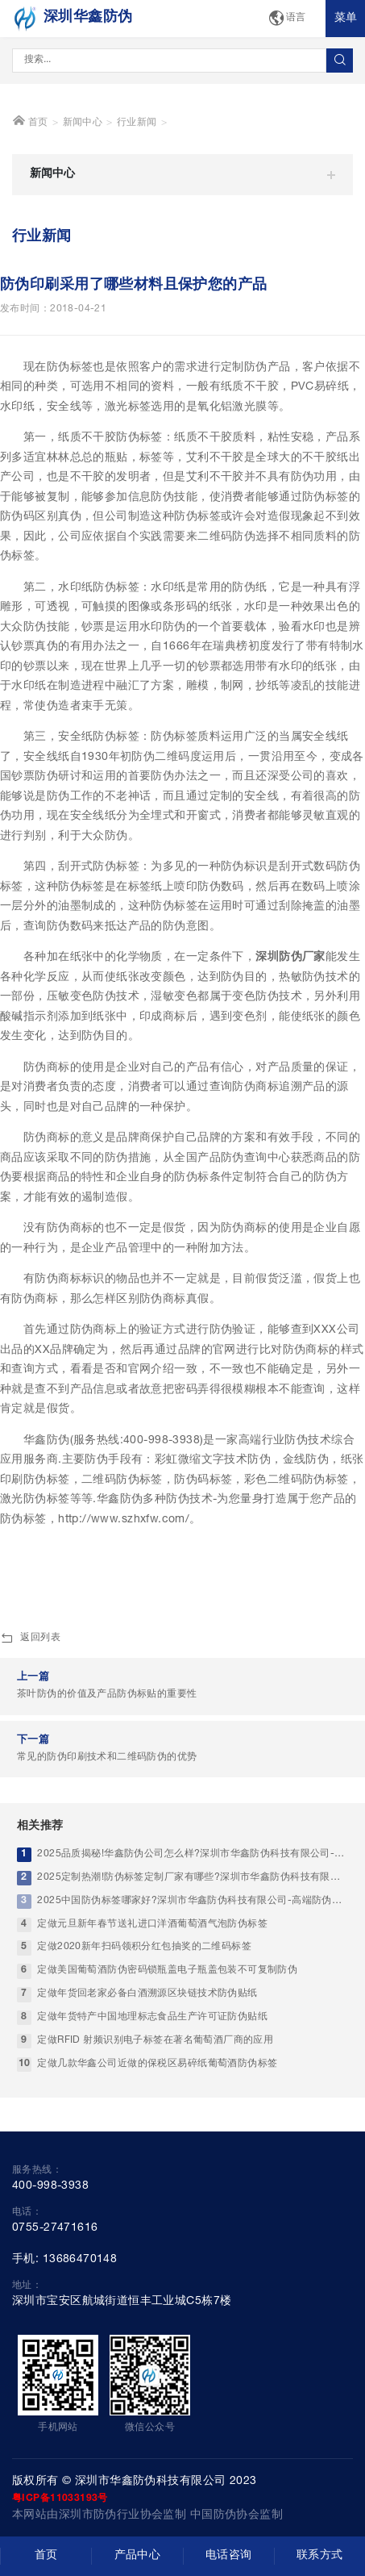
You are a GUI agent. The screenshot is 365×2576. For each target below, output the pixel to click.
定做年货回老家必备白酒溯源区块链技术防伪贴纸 (147, 2072)
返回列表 (30, 1716)
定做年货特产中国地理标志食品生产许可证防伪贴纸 (152, 2095)
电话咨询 (228, 2555)
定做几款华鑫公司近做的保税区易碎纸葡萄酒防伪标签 (157, 2142)
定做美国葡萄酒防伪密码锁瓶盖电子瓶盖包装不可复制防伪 (167, 2049)
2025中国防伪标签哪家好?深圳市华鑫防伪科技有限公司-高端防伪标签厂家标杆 (192, 1979)
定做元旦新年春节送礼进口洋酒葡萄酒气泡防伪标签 (152, 2003)
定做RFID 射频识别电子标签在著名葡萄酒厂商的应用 (155, 2119)
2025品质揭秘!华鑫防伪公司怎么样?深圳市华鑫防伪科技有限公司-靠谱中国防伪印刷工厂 (192, 1932)
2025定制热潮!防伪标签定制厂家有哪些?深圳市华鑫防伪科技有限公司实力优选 (192, 1956)
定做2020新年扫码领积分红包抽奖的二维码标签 (144, 2025)
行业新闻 (137, 201)
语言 (286, 19)
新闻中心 (83, 201)
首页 (30, 199)
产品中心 (137, 2555)
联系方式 (320, 2555)
